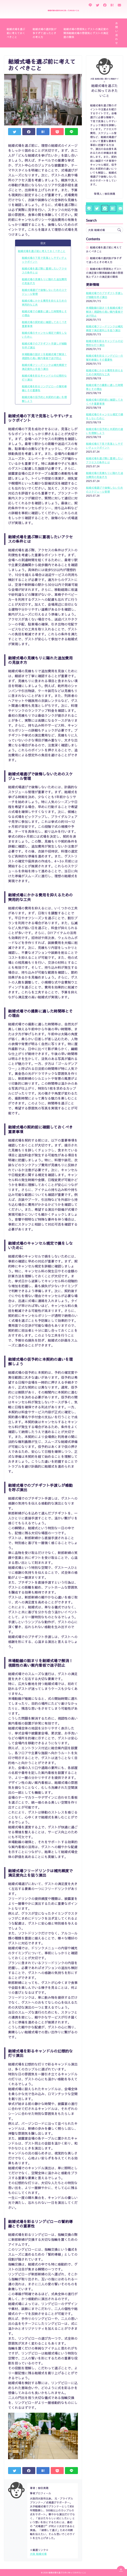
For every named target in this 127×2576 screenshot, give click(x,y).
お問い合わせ (116, 33)
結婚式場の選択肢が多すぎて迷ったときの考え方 (44, 33)
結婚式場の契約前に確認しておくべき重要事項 (44, 324)
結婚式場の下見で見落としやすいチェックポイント (44, 259)
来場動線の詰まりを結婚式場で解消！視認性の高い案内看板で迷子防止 (44, 356)
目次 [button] (43, 243)
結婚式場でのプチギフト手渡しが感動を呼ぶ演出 (44, 345)
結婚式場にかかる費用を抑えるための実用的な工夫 (44, 302)
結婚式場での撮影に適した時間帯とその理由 (44, 313)
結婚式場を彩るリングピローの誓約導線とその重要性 (44, 388)
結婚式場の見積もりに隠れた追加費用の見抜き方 (44, 281)
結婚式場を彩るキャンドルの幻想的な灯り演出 (44, 377)
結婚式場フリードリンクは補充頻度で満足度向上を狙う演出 (44, 367)
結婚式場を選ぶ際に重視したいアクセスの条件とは (44, 270)
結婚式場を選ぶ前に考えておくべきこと (16, 33)
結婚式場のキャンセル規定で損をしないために (44, 334)
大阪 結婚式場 (38, 2554)
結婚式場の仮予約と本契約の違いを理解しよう (44, 399)
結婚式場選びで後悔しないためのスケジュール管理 (44, 292)
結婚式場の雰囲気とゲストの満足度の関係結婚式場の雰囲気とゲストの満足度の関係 (86, 33)
